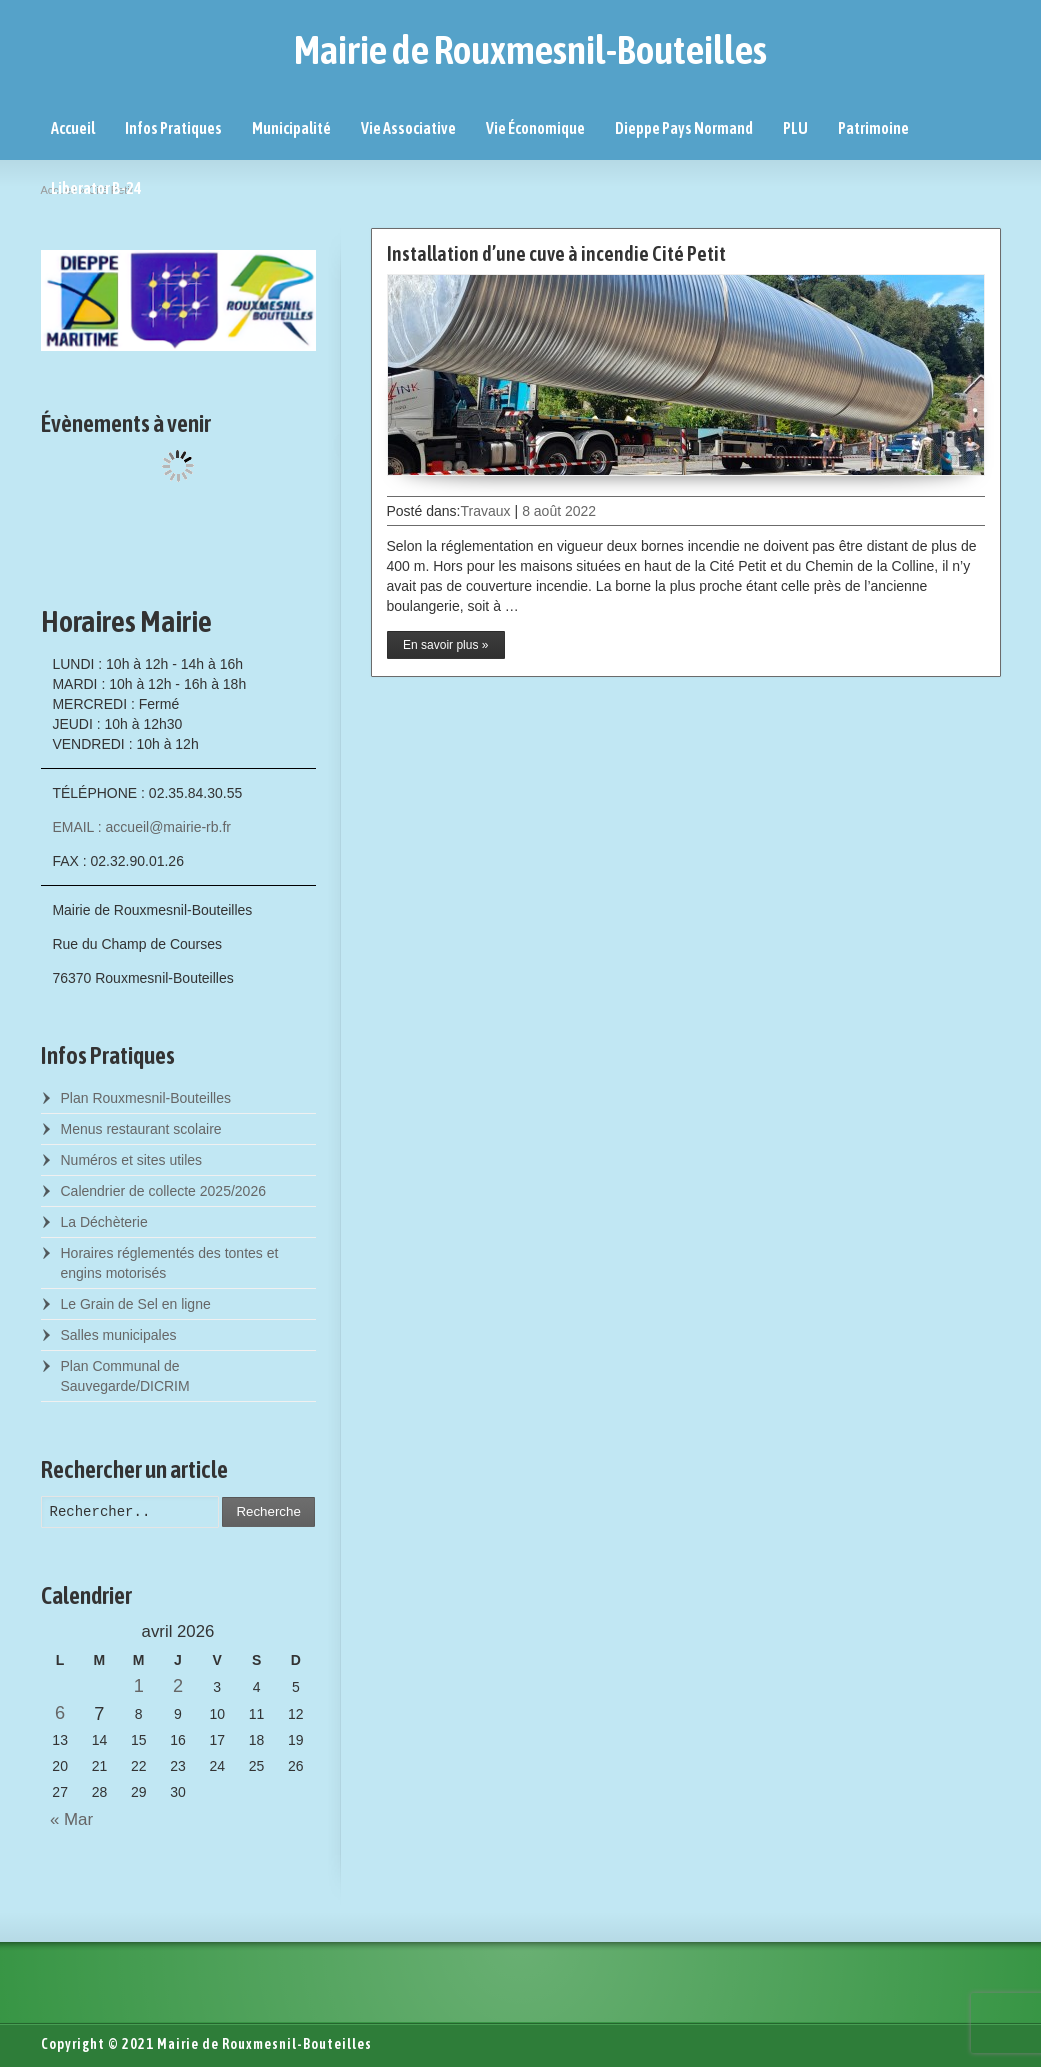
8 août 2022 (559, 511)
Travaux (485, 511)
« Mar (67, 1819)
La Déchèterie (104, 1222)
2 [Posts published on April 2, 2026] (178, 1686)
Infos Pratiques (173, 128)
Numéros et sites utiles (132, 1160)
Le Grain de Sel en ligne (136, 1304)
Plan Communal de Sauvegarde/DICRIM (125, 1376)
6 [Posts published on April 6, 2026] (60, 1713)
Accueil (73, 128)
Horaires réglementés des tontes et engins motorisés (170, 1263)
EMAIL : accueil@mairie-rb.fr (141, 827)
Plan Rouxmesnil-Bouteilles (146, 1098)
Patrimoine (873, 128)
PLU (795, 128)
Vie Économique (535, 128)
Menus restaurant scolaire (141, 1129)
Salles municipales (119, 1335)
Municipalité (291, 128)
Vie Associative (408, 128)
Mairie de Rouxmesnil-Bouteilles (530, 50)
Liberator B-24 (96, 188)
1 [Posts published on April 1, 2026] (139, 1686)
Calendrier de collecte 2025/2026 (163, 1191)
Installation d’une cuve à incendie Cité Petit (556, 253)
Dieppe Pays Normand (684, 128)
